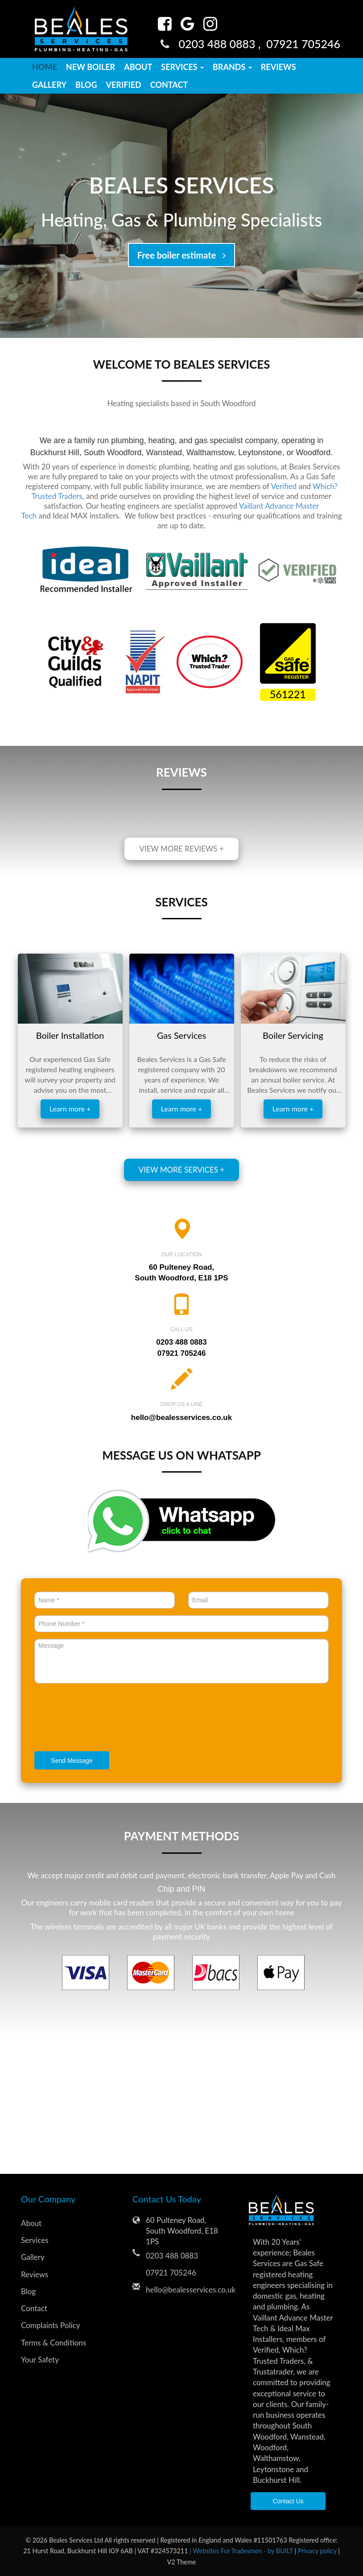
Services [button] (182, 67)
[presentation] (102, 1718)
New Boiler (90, 67)
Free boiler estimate (181, 255)
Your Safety (40, 2359)
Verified (123, 85)
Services (35, 2240)
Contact (169, 85)
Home (44, 67)
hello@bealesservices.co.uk (181, 1417)
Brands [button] (232, 67)
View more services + (181, 1169)
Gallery (49, 85)
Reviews (278, 67)
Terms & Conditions (53, 2342)
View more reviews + (181, 848)
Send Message (71, 1760)
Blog (86, 85)
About (138, 67)
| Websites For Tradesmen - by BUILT (242, 2551)
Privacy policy (318, 2551)
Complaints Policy (50, 2325)
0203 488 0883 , (222, 43)
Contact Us (287, 2501)
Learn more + (70, 1108)
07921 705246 (303, 43)
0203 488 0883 (172, 2255)
